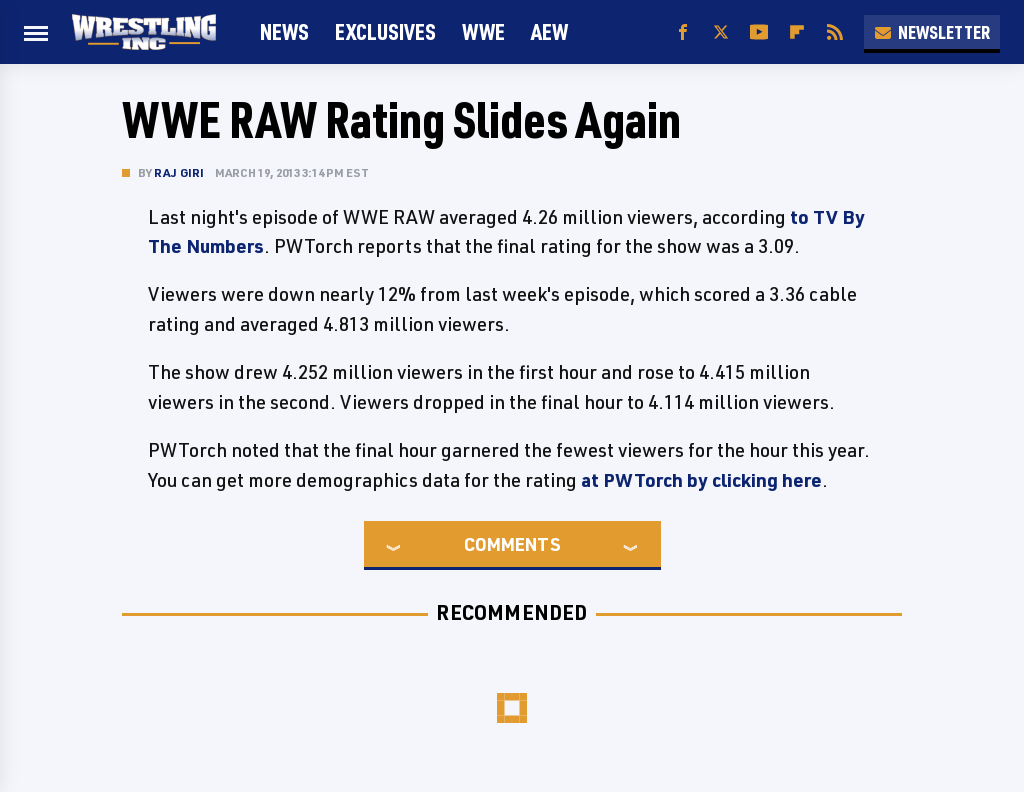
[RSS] (835, 32)
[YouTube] (759, 32)
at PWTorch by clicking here (701, 480)
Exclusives (385, 31)
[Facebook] (683, 32)
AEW (549, 31)
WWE (483, 31)
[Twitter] (721, 32)
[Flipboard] (797, 32)
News (284, 31)
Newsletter (932, 32)
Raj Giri (179, 172)
